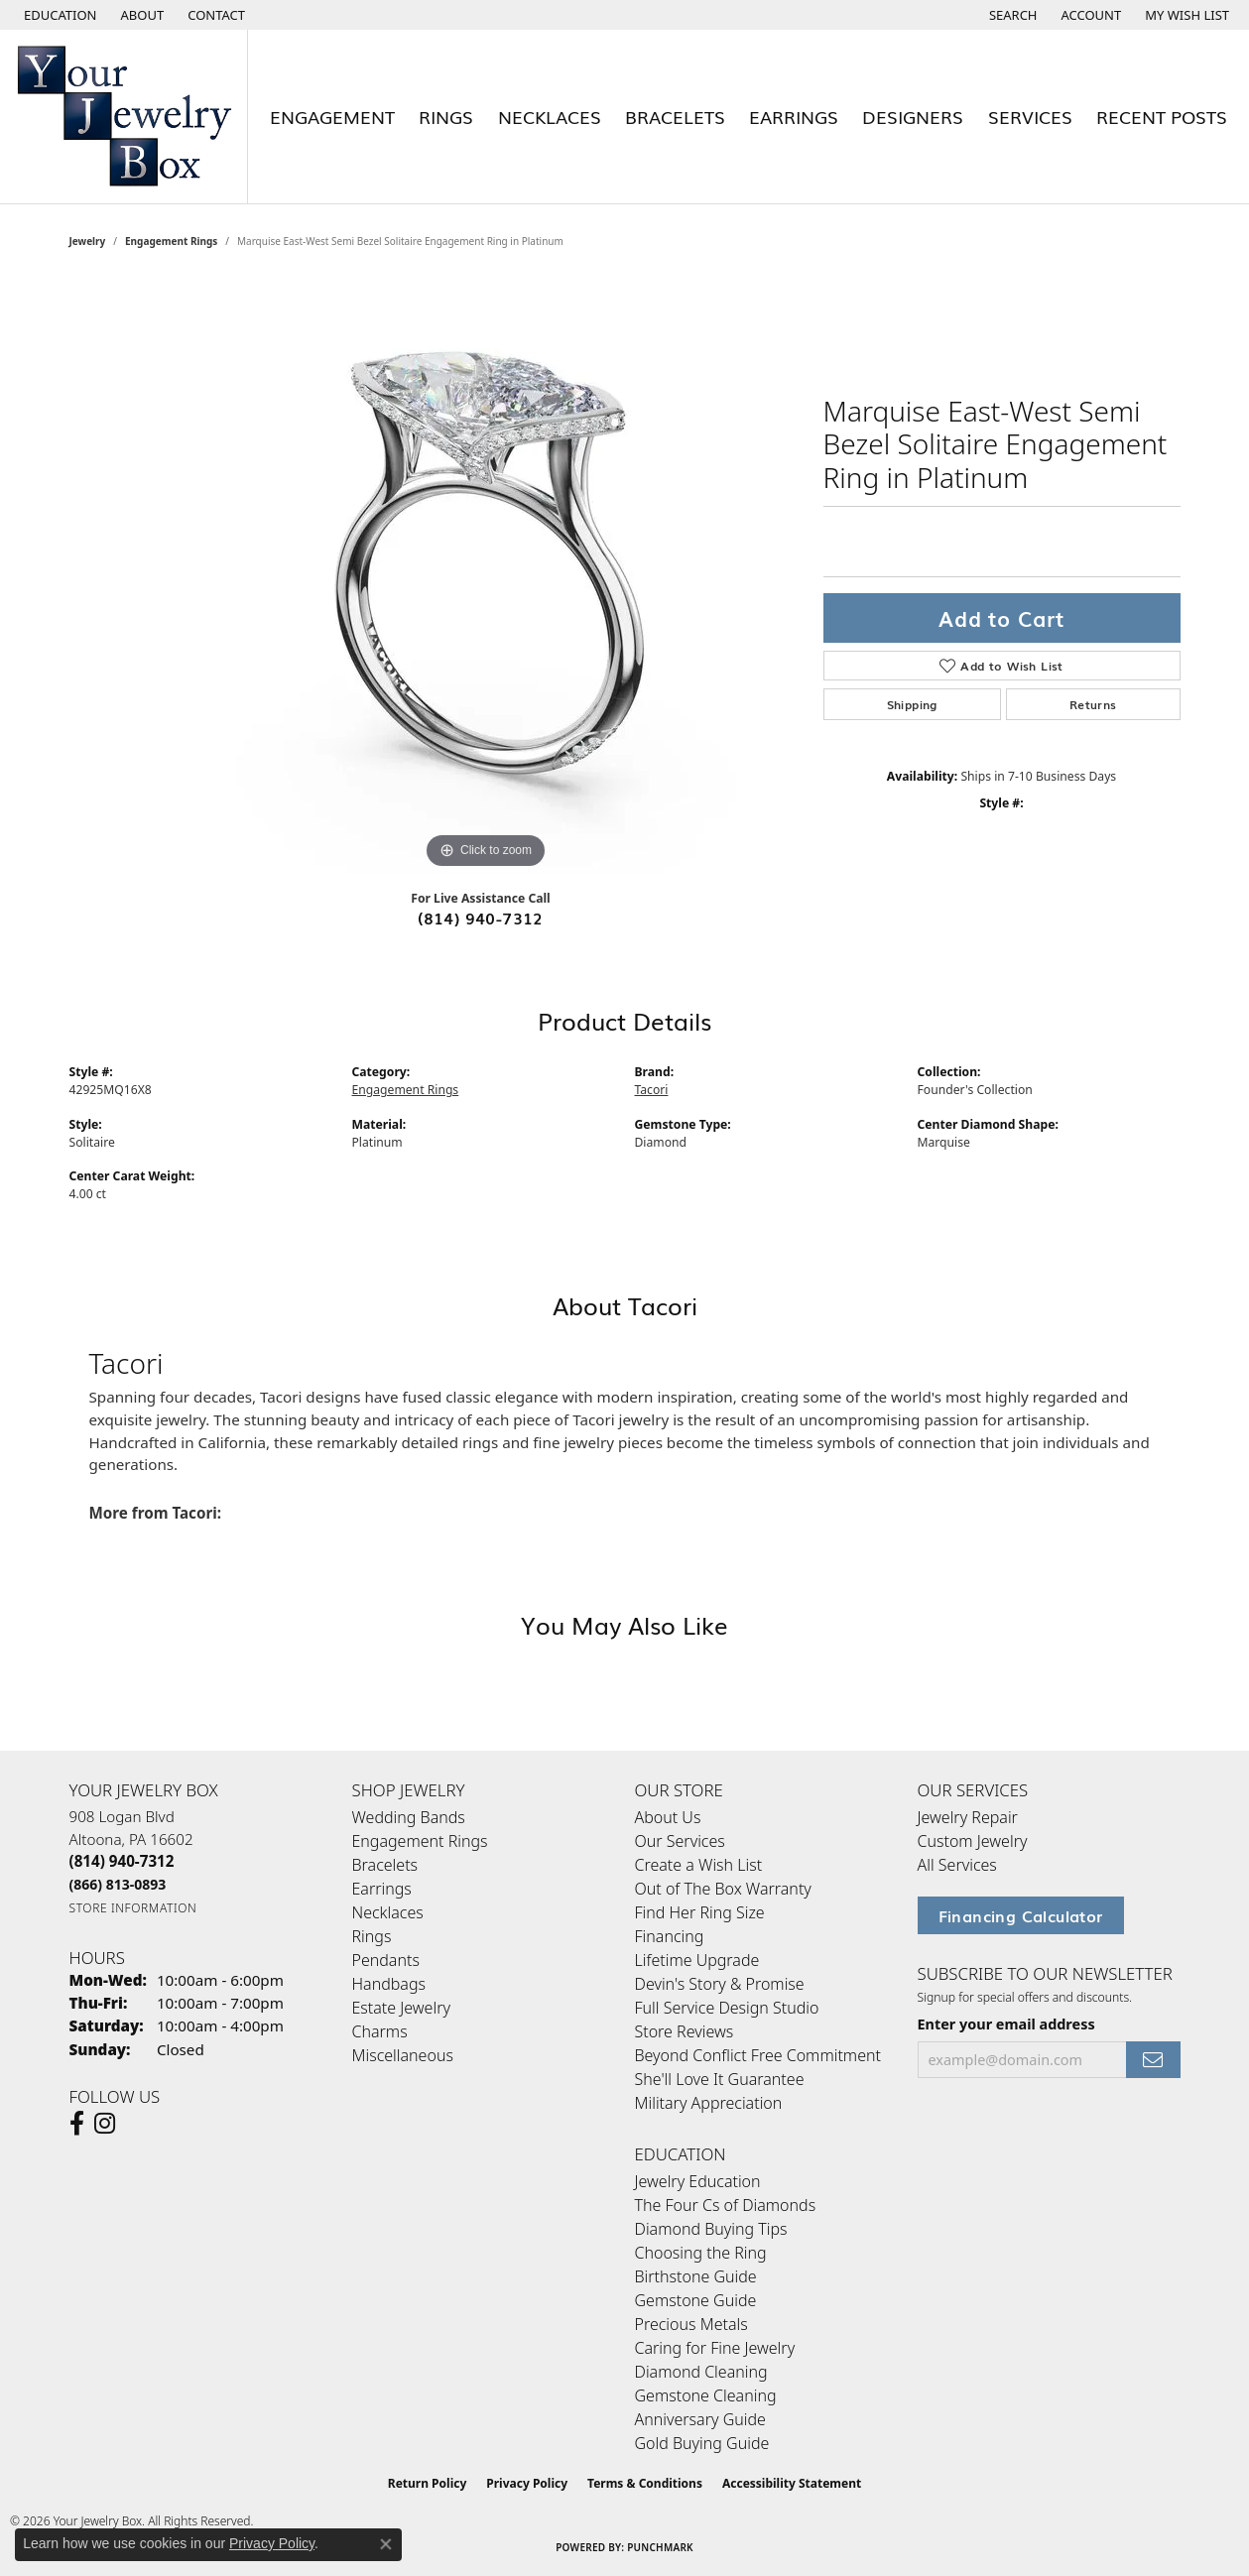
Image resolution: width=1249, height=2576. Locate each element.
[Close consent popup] (386, 2544)
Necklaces (549, 116)
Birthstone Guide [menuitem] (696, 2276)
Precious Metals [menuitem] (691, 2324)
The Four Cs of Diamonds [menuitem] (725, 2205)
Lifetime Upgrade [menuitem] (697, 1960)
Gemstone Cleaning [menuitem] (706, 2395)
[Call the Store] (122, 1861)
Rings (446, 116)
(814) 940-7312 (481, 917)
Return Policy (427, 2483)
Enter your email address (1006, 2024)
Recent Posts (1161, 116)
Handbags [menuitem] (389, 1984)
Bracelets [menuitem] (385, 1865)
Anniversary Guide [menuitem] (700, 2419)
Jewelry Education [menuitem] (698, 2181)
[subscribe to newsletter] (1153, 2059)
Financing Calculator (1020, 1915)
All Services (957, 1865)
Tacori (652, 1089)
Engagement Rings (171, 241)
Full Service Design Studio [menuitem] (727, 2008)
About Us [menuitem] (668, 1817)
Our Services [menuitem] (680, 1841)
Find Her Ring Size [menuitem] (700, 1912)
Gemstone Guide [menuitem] (696, 2300)
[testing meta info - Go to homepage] (124, 116)
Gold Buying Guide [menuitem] (702, 2443)
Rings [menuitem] (372, 1936)
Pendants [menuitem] (386, 1960)
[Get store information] (133, 1908)
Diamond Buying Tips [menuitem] (711, 2229)
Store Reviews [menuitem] (684, 2031)
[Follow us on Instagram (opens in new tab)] (104, 2124)
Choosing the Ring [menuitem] (701, 2253)
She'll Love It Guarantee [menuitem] (720, 2079)
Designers (912, 116)
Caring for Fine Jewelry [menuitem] (715, 2348)
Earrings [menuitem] (382, 1889)
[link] (141, 15)
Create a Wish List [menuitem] (699, 1865)
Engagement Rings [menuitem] (420, 1841)
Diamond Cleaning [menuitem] (701, 2372)
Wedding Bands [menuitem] (408, 1817)
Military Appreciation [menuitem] (709, 2103)
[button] (58, 15)
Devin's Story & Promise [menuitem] (720, 1984)
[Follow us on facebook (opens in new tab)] (76, 2124)
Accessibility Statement (791, 2483)
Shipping (912, 704)
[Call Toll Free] (118, 1884)
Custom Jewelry (973, 1841)
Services (1030, 116)
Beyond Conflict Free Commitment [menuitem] (758, 2055)
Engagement (332, 116)
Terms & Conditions (644, 2483)
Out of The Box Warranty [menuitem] (723, 1889)
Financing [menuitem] (669, 1936)
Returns (1093, 704)
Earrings (793, 116)
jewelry (87, 241)
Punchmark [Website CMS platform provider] (660, 2547)
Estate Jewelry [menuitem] (401, 2008)
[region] (486, 576)
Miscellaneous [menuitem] (402, 2055)
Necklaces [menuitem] (388, 1912)
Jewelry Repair (968, 1817)
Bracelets (675, 116)
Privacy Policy (526, 2483)
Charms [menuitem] (380, 2031)
